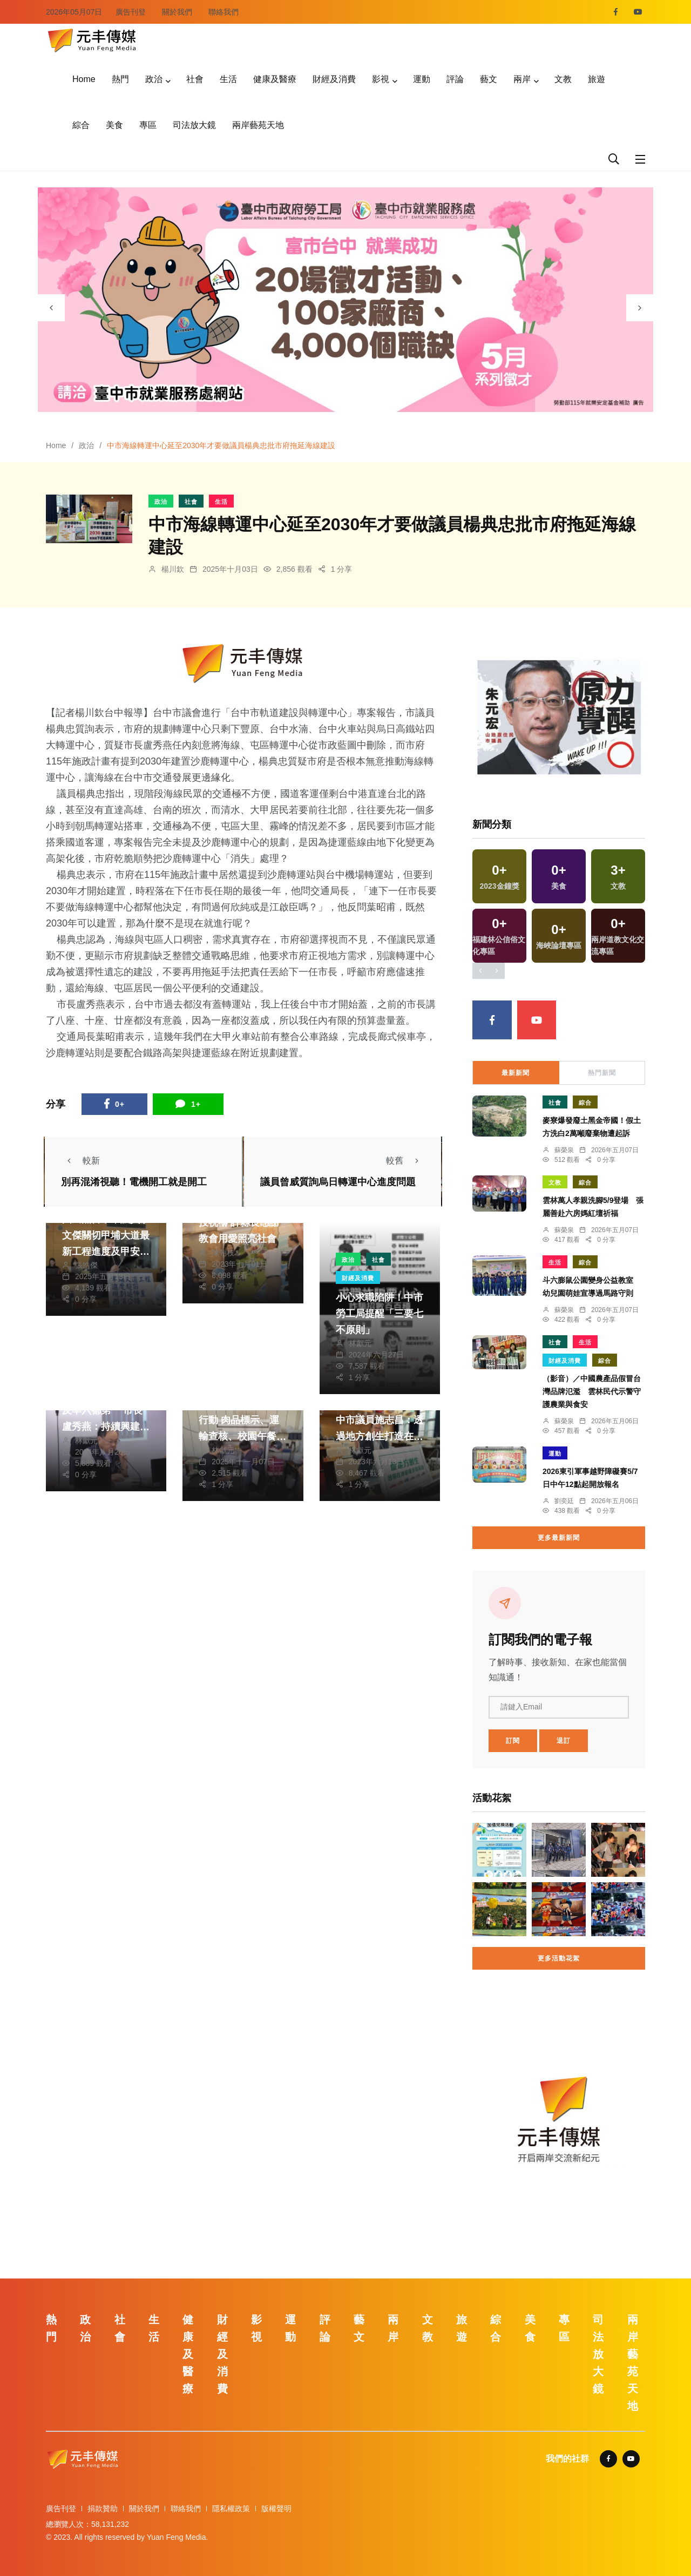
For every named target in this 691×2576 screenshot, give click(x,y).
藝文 (488, 79)
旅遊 (596, 79)
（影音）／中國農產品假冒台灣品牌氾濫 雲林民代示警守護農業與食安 (592, 1391)
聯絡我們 (223, 12)
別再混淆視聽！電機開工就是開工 (134, 1182)
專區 (148, 125)
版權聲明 (276, 2508)
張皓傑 (86, 1265)
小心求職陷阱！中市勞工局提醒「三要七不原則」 (379, 1313)
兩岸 (522, 79)
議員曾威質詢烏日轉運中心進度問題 (338, 1182)
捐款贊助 (102, 2508)
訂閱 (513, 1741)
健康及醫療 (274, 79)
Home (84, 79)
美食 (114, 125)
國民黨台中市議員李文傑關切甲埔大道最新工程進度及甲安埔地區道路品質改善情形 (106, 1251)
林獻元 (360, 1343)
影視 (380, 79)
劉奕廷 (564, 1501)
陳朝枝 (223, 1252)
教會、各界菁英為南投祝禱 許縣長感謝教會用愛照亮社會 (242, 1223)
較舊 (405, 1160)
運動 (421, 79)
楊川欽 (172, 569)
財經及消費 (334, 79)
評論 (455, 79)
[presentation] (51, 307)
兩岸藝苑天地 (258, 125)
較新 (80, 1160)
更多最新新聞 (559, 1537)
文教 (563, 79)
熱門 (120, 79)
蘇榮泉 (564, 1150)
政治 (153, 79)
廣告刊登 (131, 12)
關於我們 (177, 12)
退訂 (564, 1741)
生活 (228, 79)
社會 (195, 79)
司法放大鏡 (194, 125)
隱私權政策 (231, 2508)
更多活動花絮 (559, 1958)
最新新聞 (516, 1073)
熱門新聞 (602, 1073)
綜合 (81, 125)
